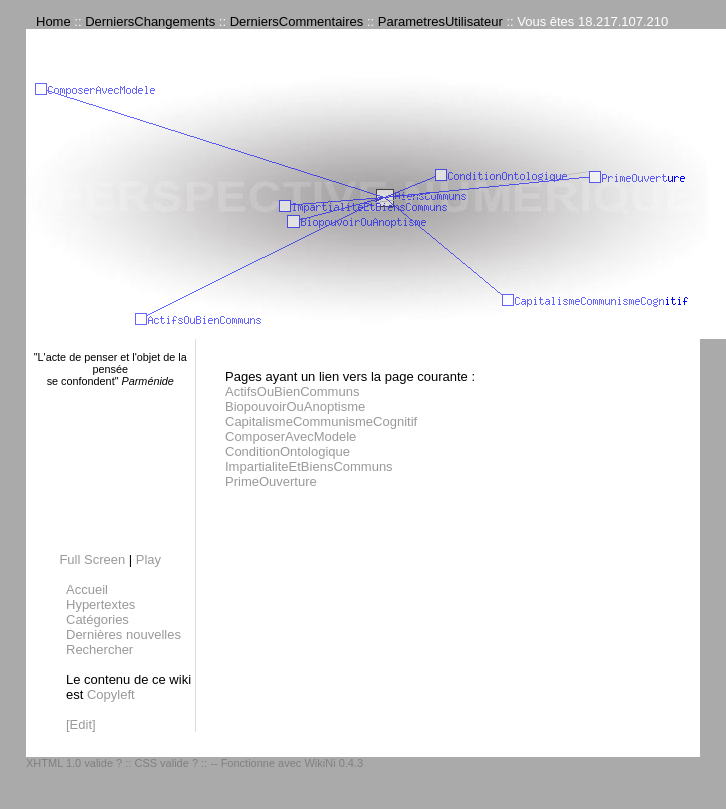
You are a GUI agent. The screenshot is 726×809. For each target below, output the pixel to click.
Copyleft (111, 694)
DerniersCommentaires (297, 21)
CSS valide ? (166, 763)
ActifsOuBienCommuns (292, 391)
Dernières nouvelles (123, 634)
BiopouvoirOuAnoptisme (295, 406)
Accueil (87, 589)
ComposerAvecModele (290, 436)
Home (53, 21)
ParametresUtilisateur (440, 21)
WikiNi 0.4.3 (333, 763)
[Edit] (81, 724)
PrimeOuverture (271, 481)
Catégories (97, 619)
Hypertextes (100, 604)
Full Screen (92, 559)
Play (148, 559)
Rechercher (99, 649)
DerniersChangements (150, 21)
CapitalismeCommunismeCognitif (321, 421)
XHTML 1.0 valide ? (74, 763)
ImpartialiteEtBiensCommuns (309, 466)
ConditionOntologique (287, 451)
